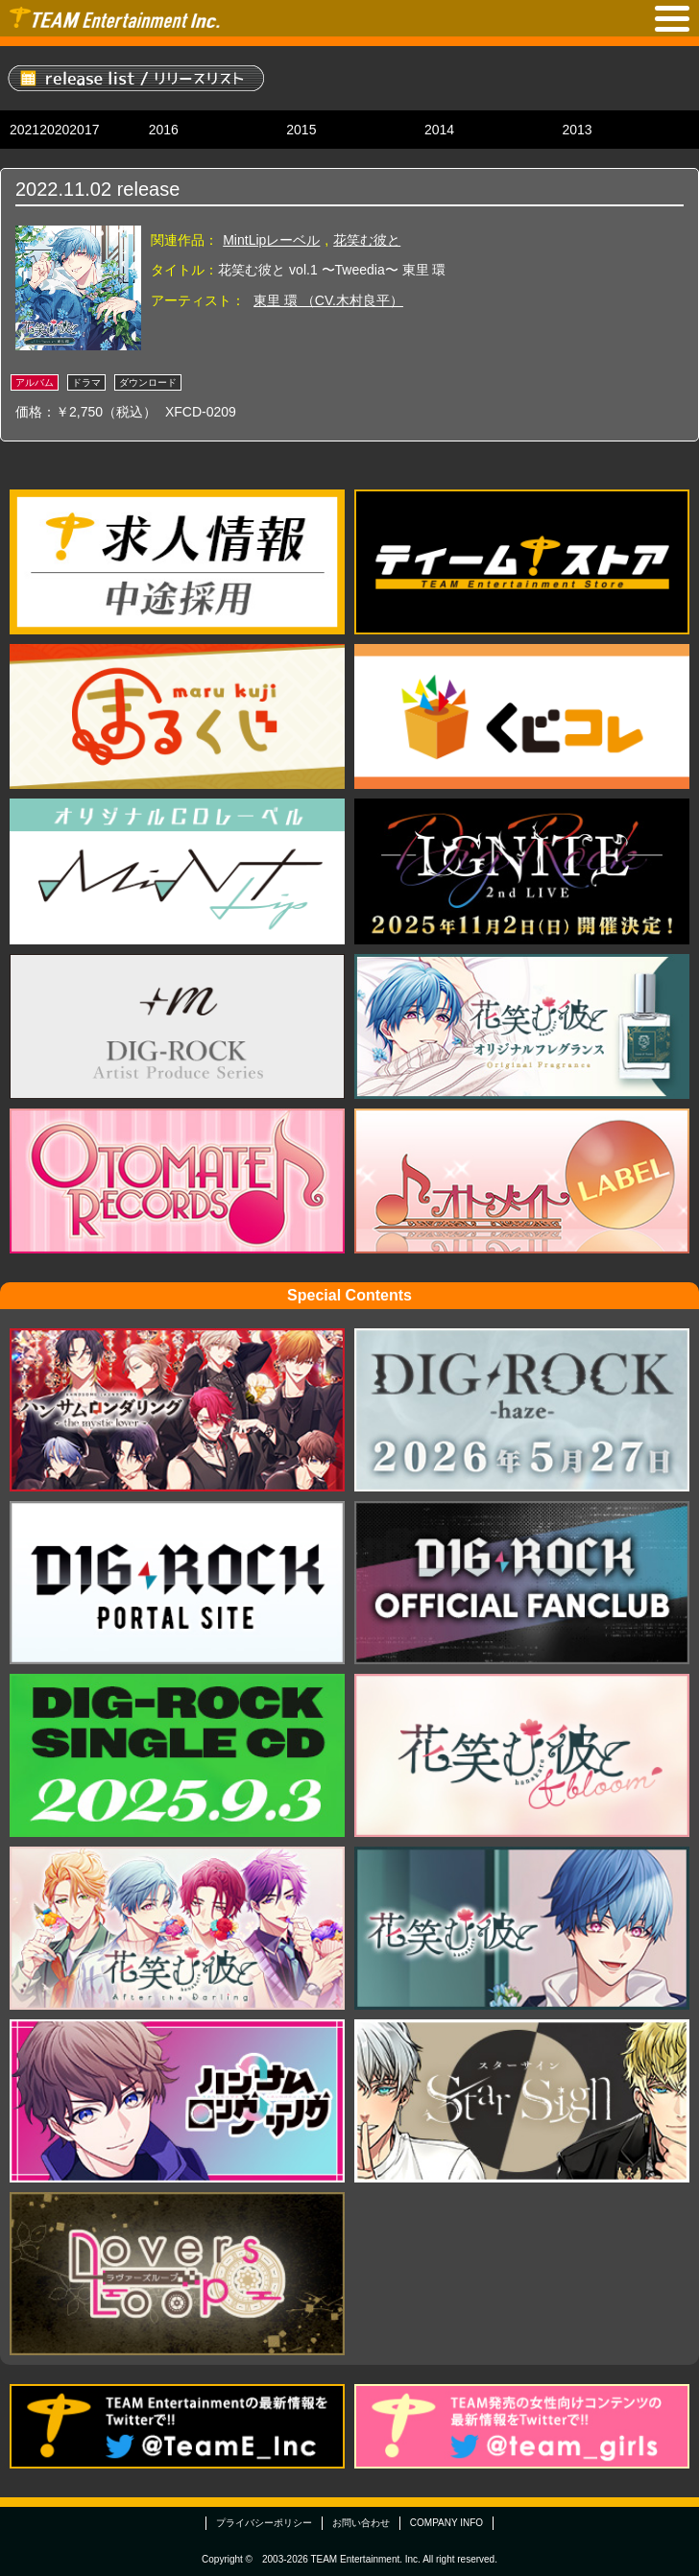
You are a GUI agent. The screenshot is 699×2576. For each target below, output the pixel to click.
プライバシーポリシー (264, 2522)
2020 (54, 129)
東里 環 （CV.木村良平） (328, 300)
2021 (24, 129)
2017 (84, 129)
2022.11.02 (63, 189)
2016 (164, 129)
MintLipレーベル (271, 240)
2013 (576, 129)
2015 (301, 129)
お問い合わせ (361, 2522)
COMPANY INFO (446, 2522)
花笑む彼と (366, 240)
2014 (439, 129)
